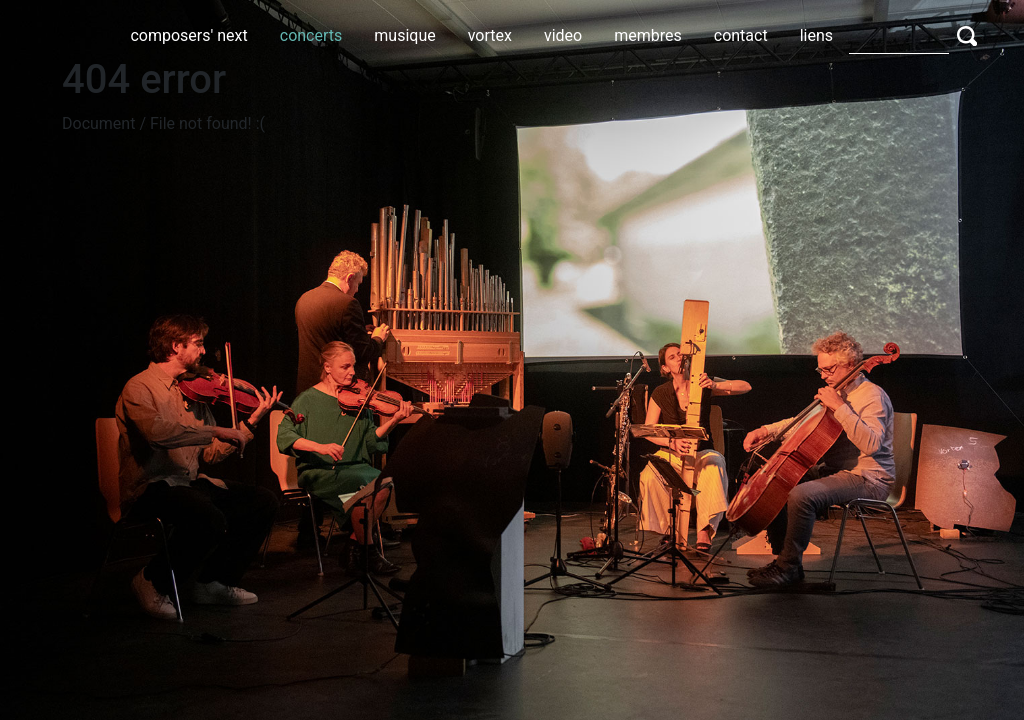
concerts (311, 35)
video (563, 35)
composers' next (188, 35)
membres (648, 35)
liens (816, 35)
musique (404, 35)
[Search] (899, 35)
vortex (490, 35)
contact (741, 35)
